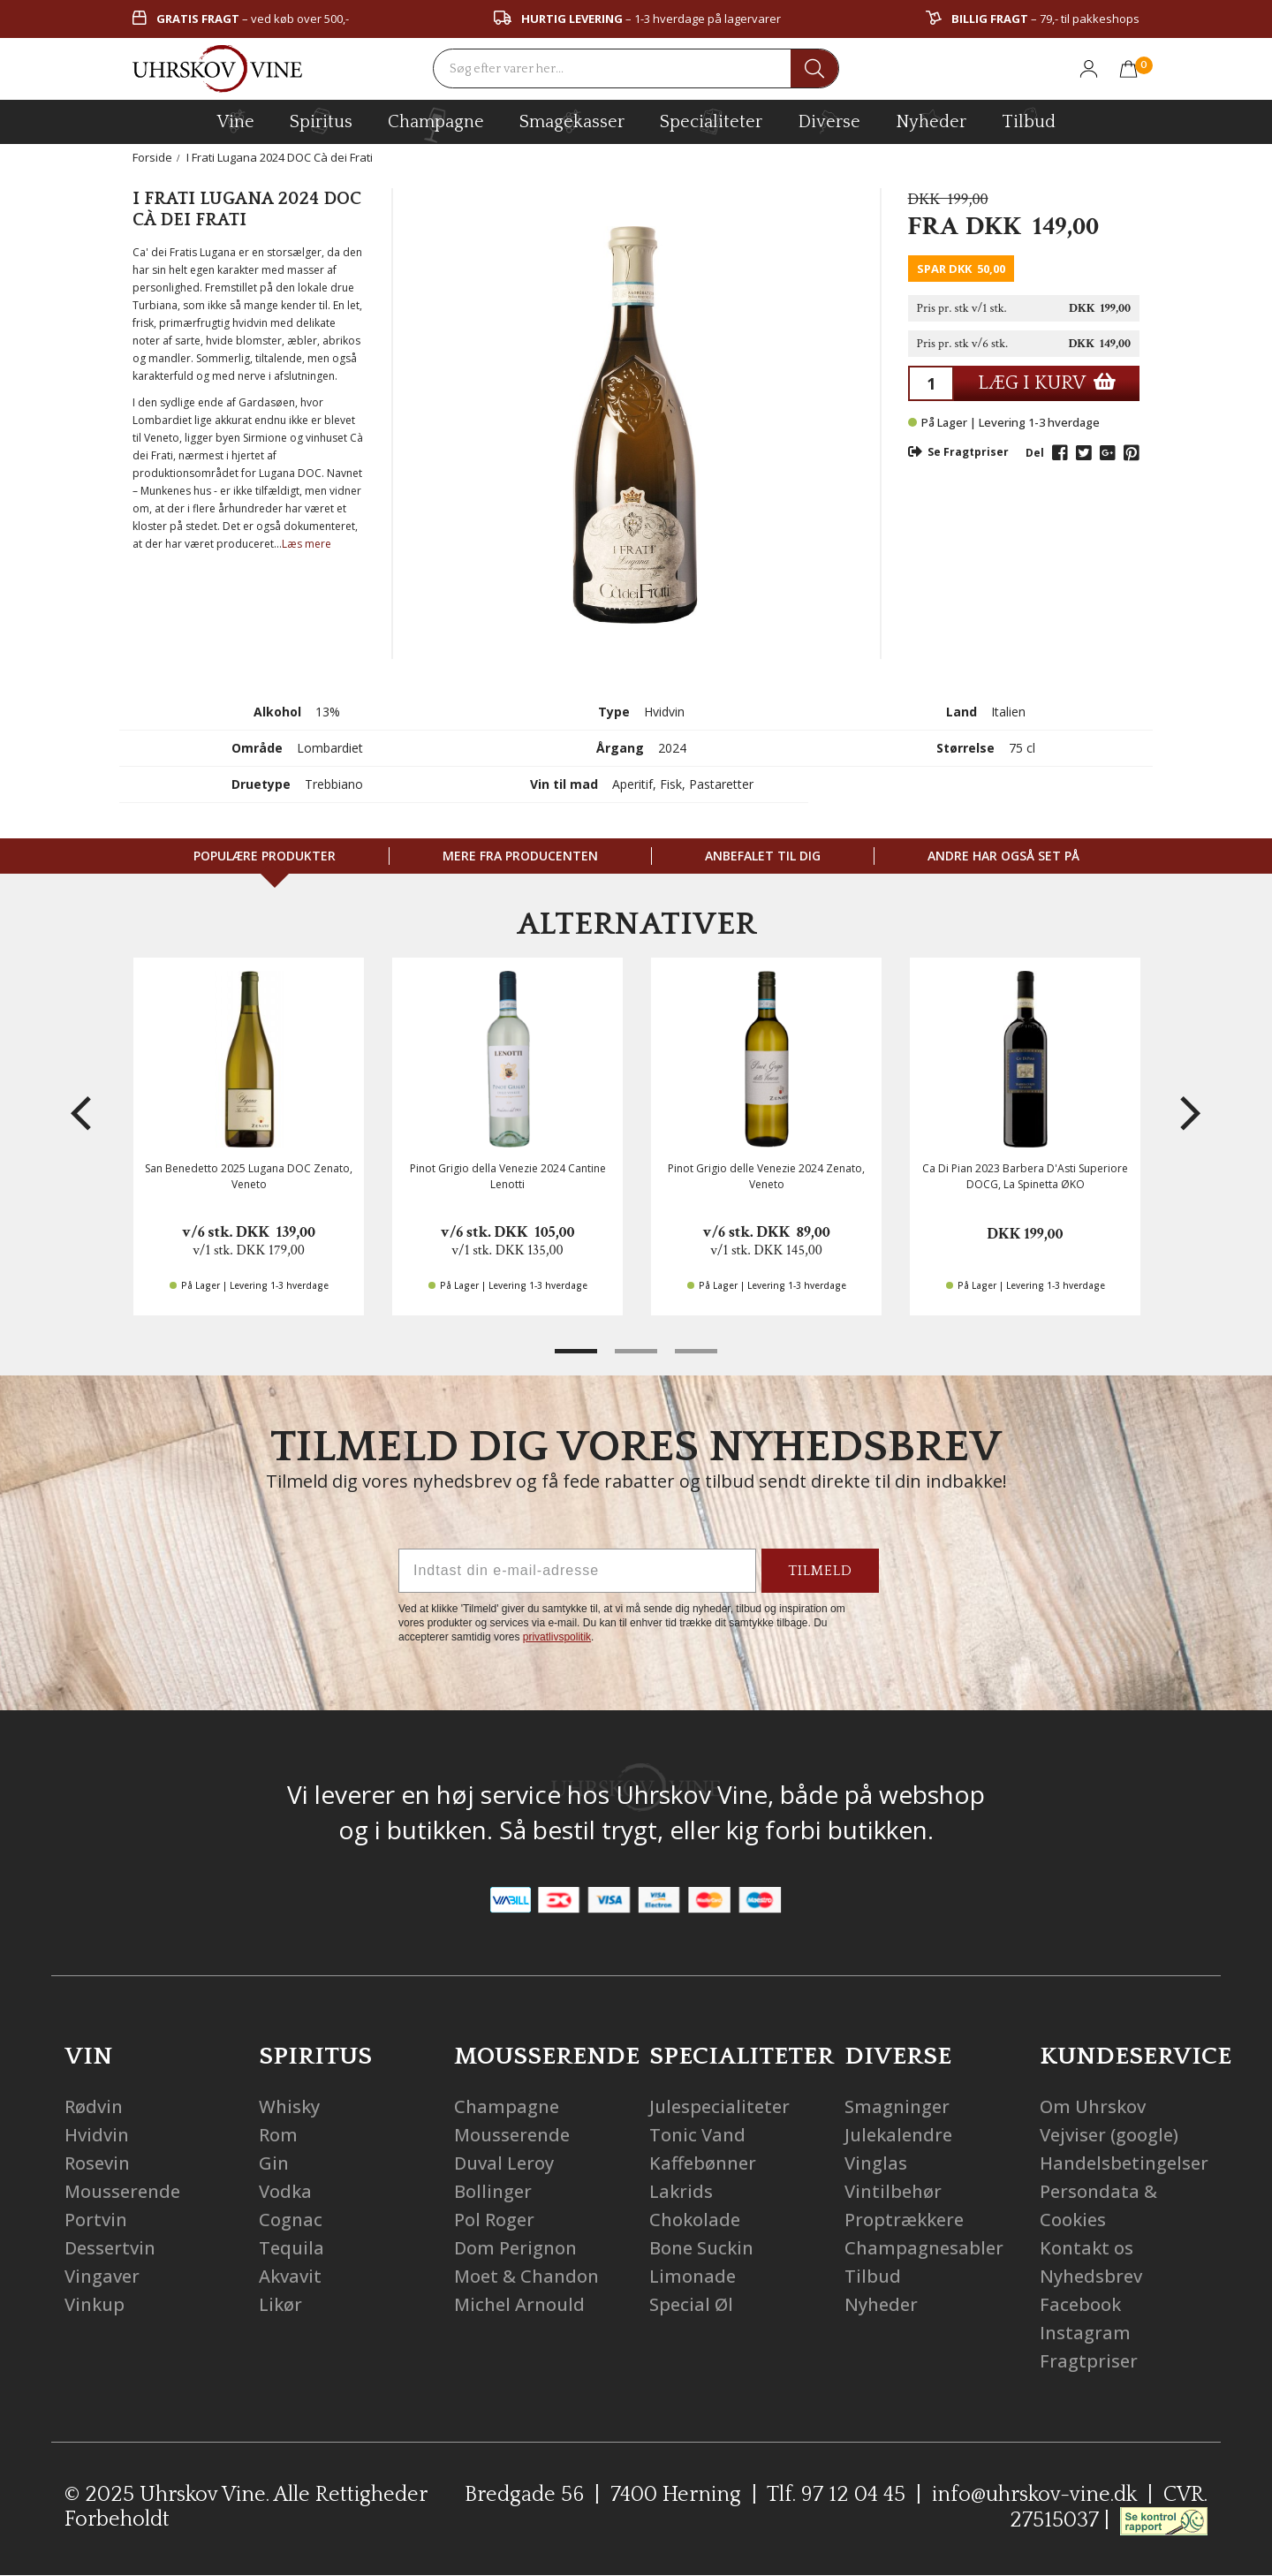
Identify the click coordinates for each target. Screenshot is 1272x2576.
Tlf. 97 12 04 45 (836, 2494)
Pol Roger (494, 2219)
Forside (152, 157)
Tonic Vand (697, 2135)
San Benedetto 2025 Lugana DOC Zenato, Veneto (248, 1176)
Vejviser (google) (1109, 2135)
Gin (274, 2163)
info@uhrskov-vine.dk (1034, 2494)
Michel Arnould (519, 2304)
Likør (280, 2304)
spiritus (321, 121)
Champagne (506, 2106)
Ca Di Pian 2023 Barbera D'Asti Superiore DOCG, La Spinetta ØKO (1025, 1176)
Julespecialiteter (719, 2106)
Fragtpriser (1089, 2361)
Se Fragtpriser (958, 451)
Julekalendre (898, 2135)
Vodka (285, 2191)
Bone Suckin (701, 2248)
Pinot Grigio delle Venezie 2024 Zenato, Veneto (766, 1176)
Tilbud (1029, 119)
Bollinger (493, 2191)
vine (235, 121)
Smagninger (897, 2106)
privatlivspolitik (557, 1637)
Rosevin (97, 2163)
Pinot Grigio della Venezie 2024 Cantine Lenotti (508, 1176)
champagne (436, 125)
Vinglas (875, 2163)
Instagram (1085, 2333)
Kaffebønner (702, 2163)
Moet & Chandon (526, 2276)
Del (1035, 452)
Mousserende (122, 2191)
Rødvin (93, 2106)
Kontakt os (1086, 2248)
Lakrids (681, 2191)
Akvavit (290, 2276)
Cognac (290, 2219)
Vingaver (102, 2276)
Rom (278, 2135)
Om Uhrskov (1093, 2106)
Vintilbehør (893, 2191)
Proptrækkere (904, 2219)
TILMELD (820, 1571)
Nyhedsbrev (1091, 2276)
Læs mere (306, 543)
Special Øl (691, 2304)
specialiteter (711, 121)
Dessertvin (109, 2248)
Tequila (291, 2248)
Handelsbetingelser (1124, 2163)
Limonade (692, 2276)
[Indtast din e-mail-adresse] (577, 1571)
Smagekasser (572, 121)
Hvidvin (96, 2135)
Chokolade (694, 2219)
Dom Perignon (515, 2248)
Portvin (95, 2219)
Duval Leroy (504, 2163)
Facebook (1080, 2304)
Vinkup (94, 2304)
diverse (829, 120)
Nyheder (931, 119)
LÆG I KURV (1047, 383)
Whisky (289, 2106)
